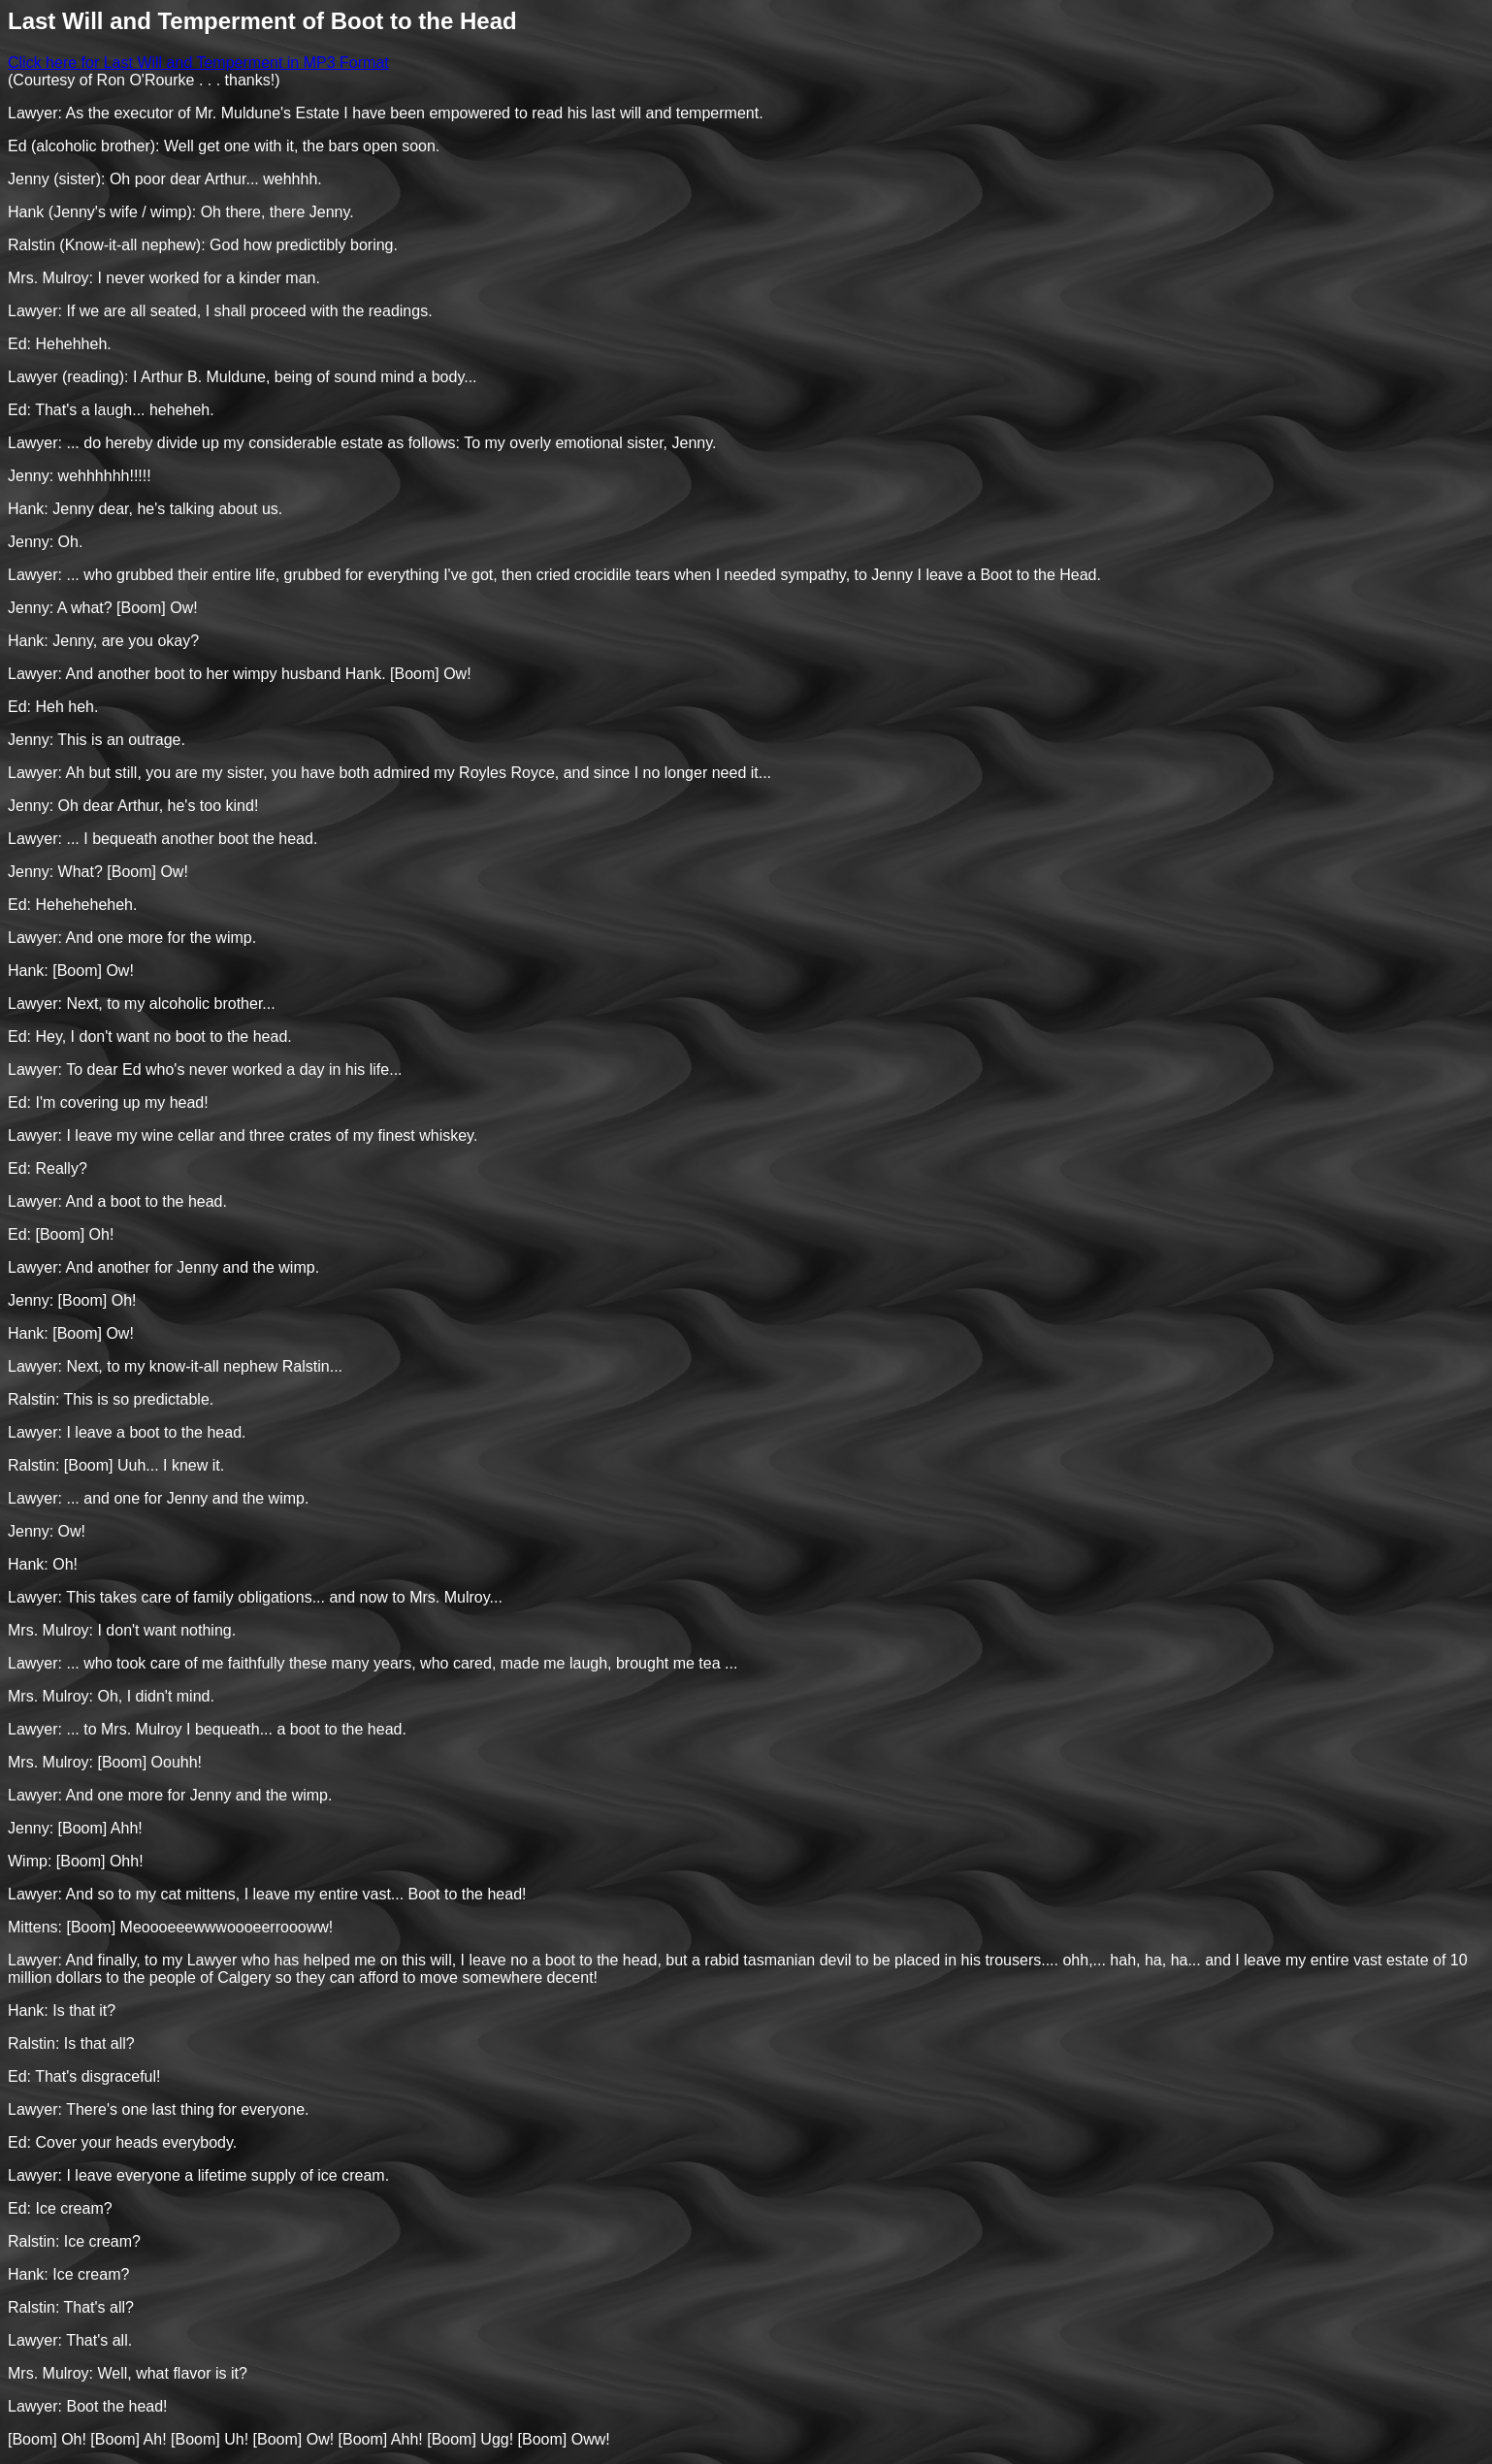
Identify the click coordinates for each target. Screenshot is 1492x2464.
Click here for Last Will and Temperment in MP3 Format (198, 62)
